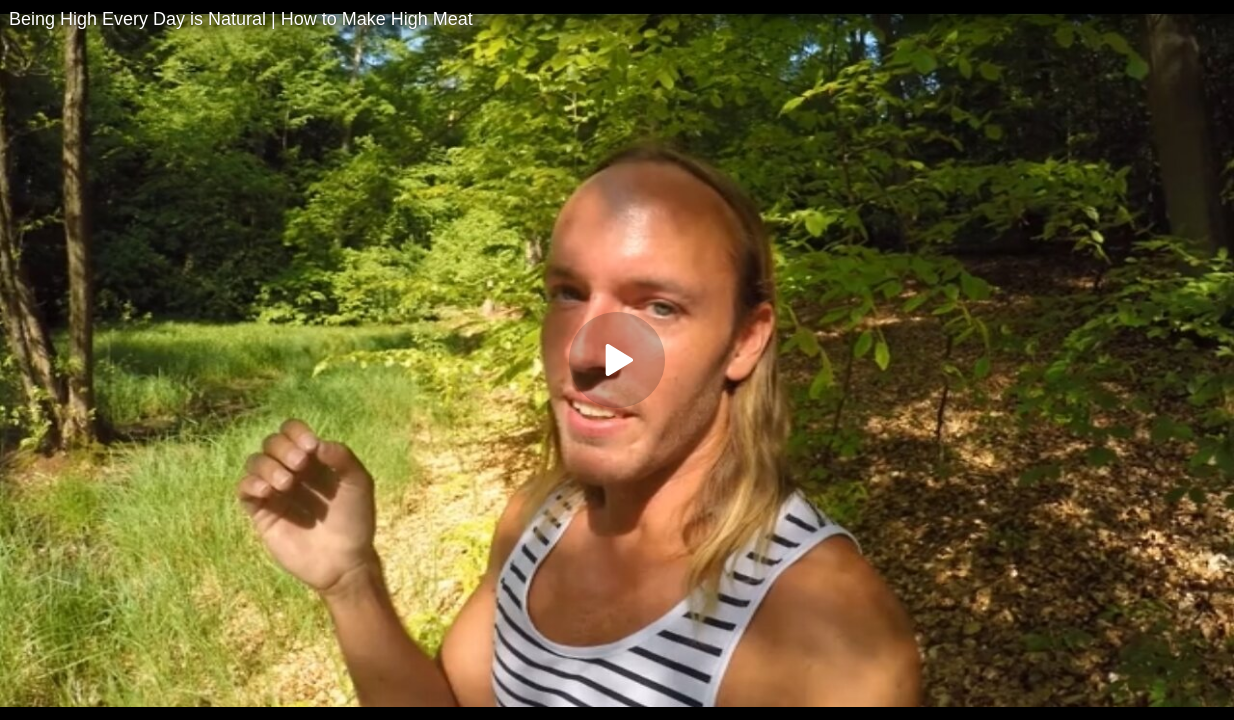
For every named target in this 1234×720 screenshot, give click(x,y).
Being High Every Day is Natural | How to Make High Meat (241, 19)
